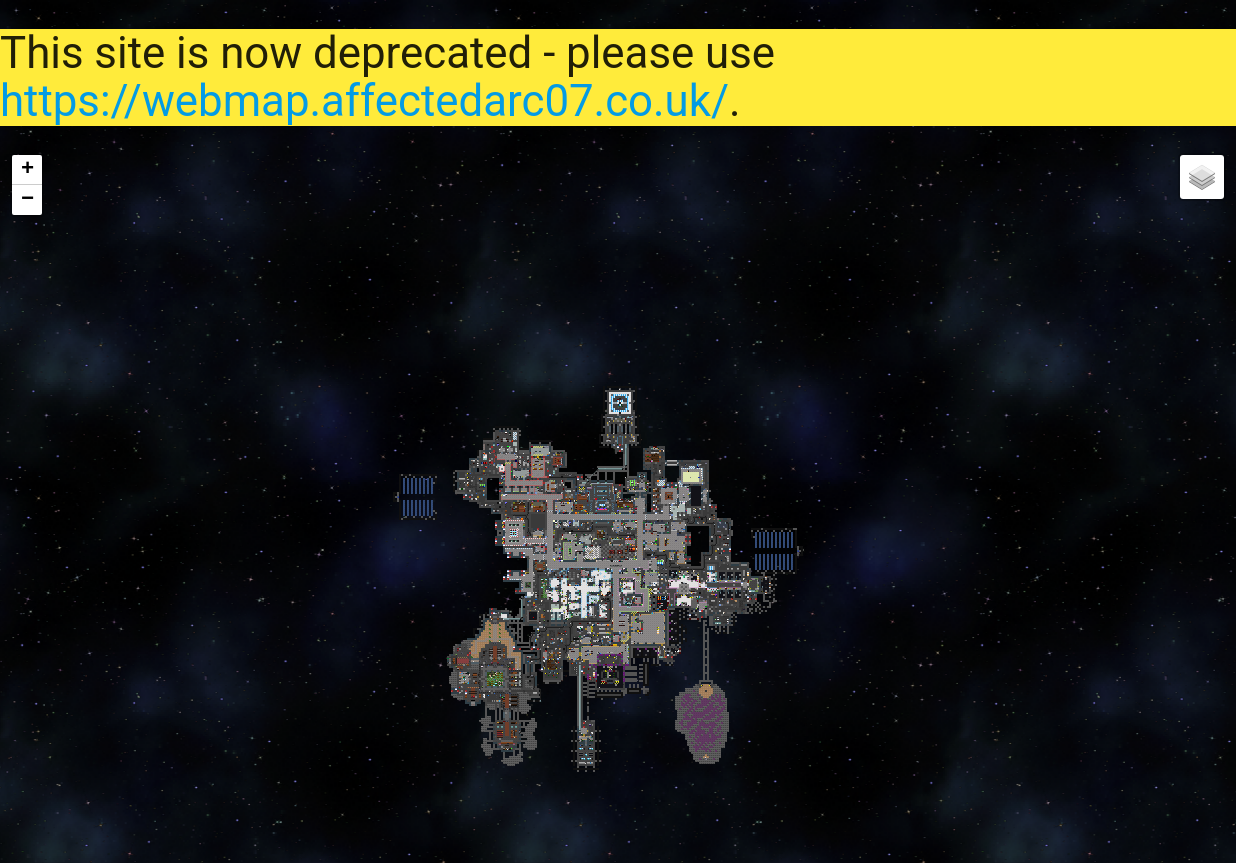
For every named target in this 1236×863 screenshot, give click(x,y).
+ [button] (27, 170)
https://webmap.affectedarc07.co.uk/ (364, 101)
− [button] (27, 200)
